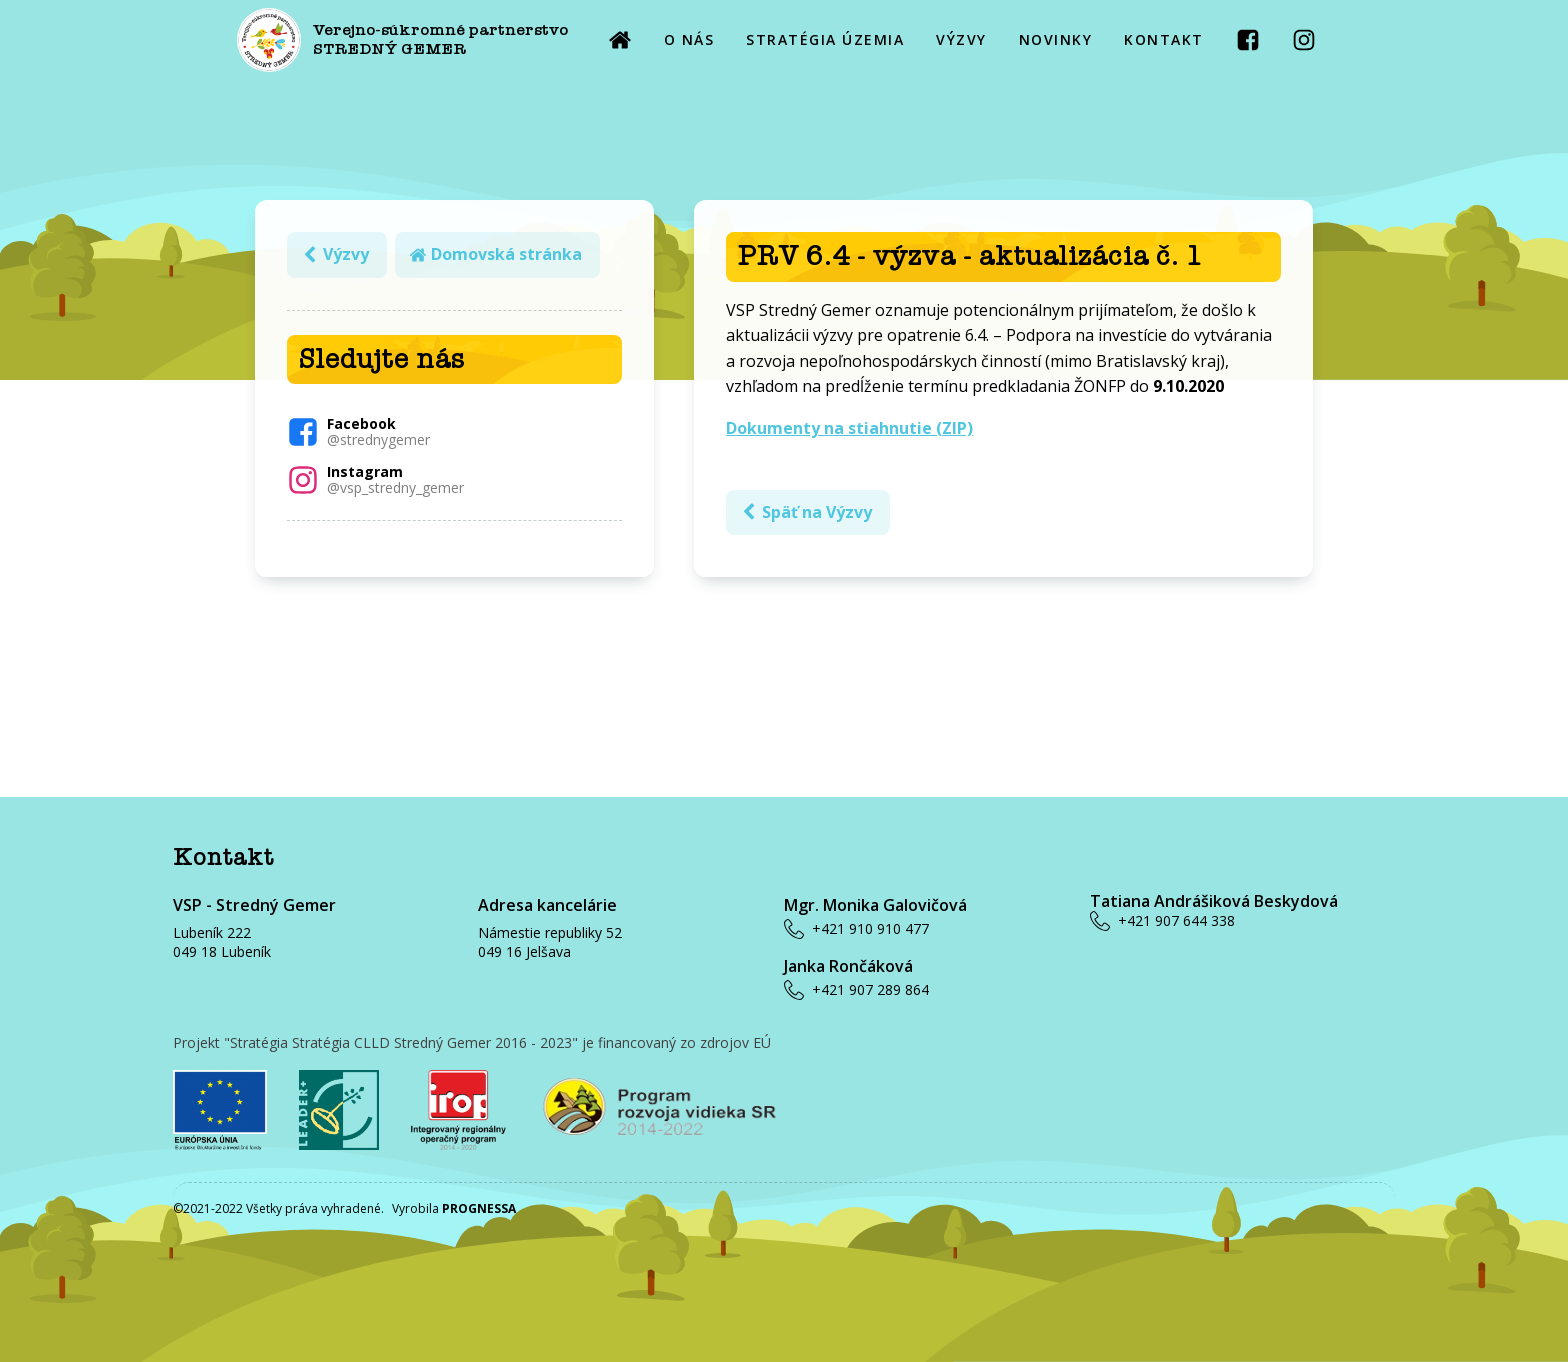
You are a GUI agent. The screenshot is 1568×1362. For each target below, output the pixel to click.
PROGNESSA (479, 1208)
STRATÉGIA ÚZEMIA (825, 39)
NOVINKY (1056, 39)
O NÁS (689, 39)
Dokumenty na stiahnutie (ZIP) (849, 428)
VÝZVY (961, 39)
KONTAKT (1164, 39)
